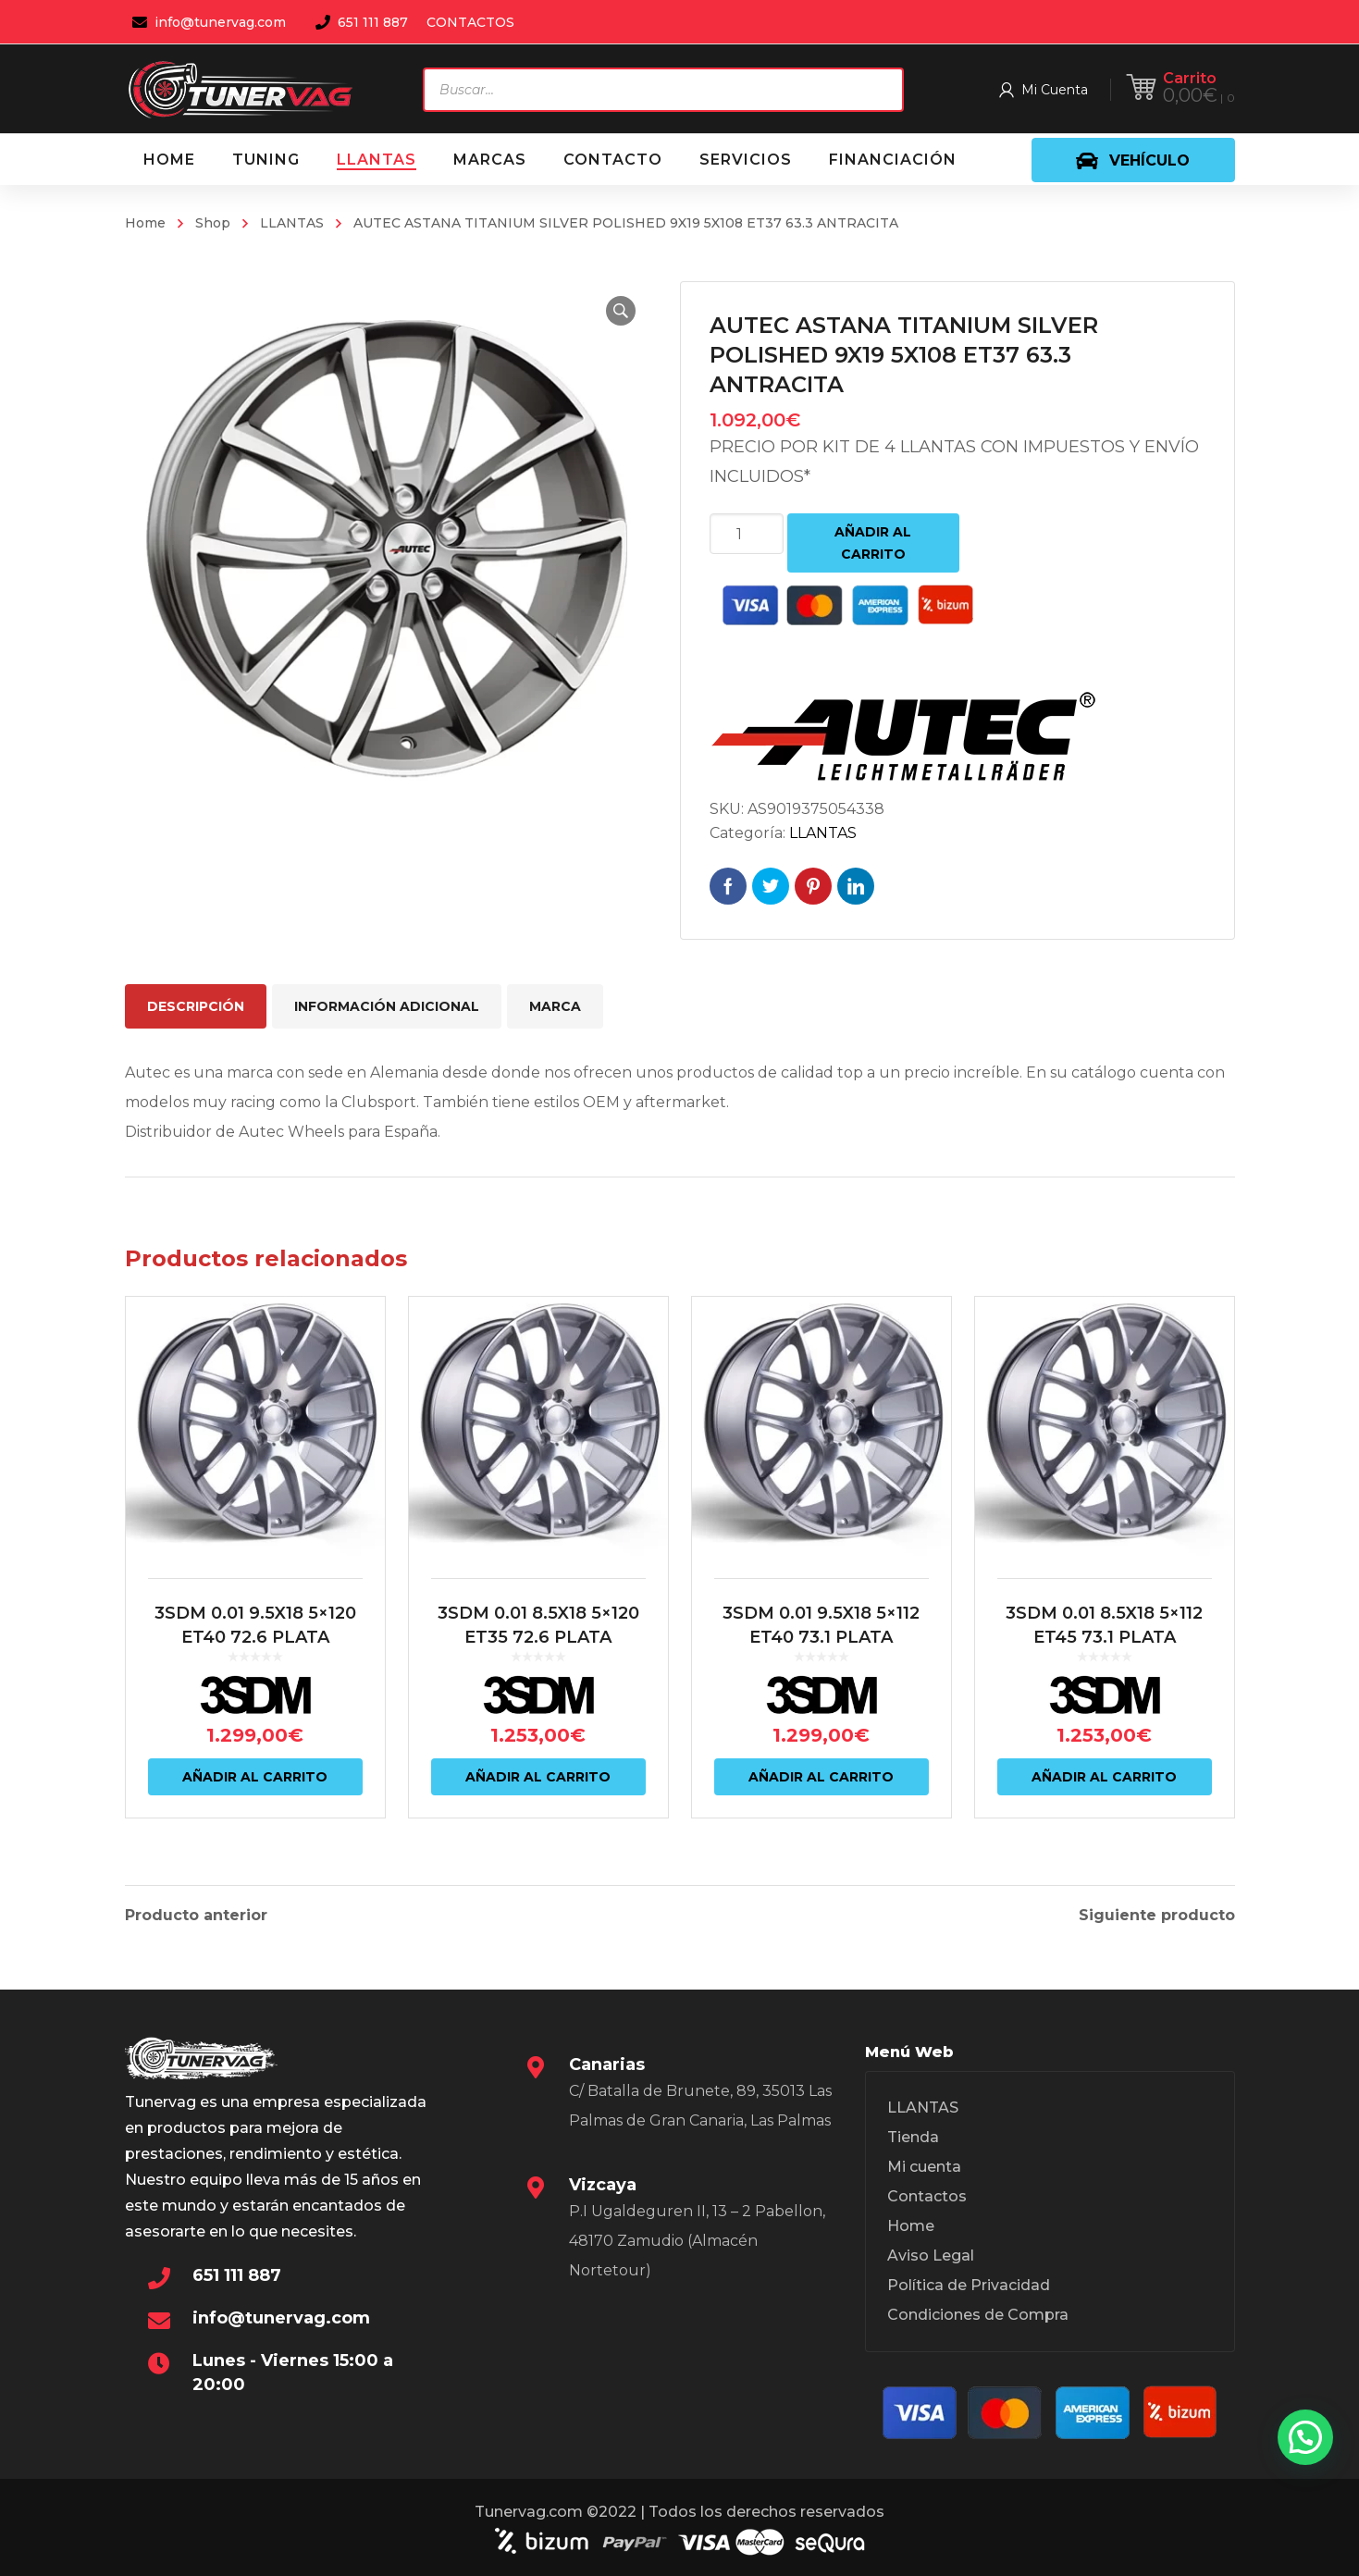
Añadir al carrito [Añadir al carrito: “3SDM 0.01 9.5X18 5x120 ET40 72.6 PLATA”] (254, 1777)
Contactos (927, 2196)
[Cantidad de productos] (747, 533)
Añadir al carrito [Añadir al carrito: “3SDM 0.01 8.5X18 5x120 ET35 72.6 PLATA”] (538, 1777)
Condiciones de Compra (978, 2314)
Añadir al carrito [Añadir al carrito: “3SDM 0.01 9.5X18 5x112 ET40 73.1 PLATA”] (821, 1777)
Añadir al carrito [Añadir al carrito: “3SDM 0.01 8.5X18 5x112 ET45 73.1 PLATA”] (1104, 1777)
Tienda (913, 2137)
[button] (621, 311)
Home (145, 223)
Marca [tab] (555, 1006)
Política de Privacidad (968, 2285)
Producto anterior (196, 1915)
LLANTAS (292, 223)
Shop (212, 223)
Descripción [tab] (195, 1006)
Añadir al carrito (872, 543)
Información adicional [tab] (386, 1006)
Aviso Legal (930, 2255)
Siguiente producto (1157, 1915)
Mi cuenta (924, 2166)
